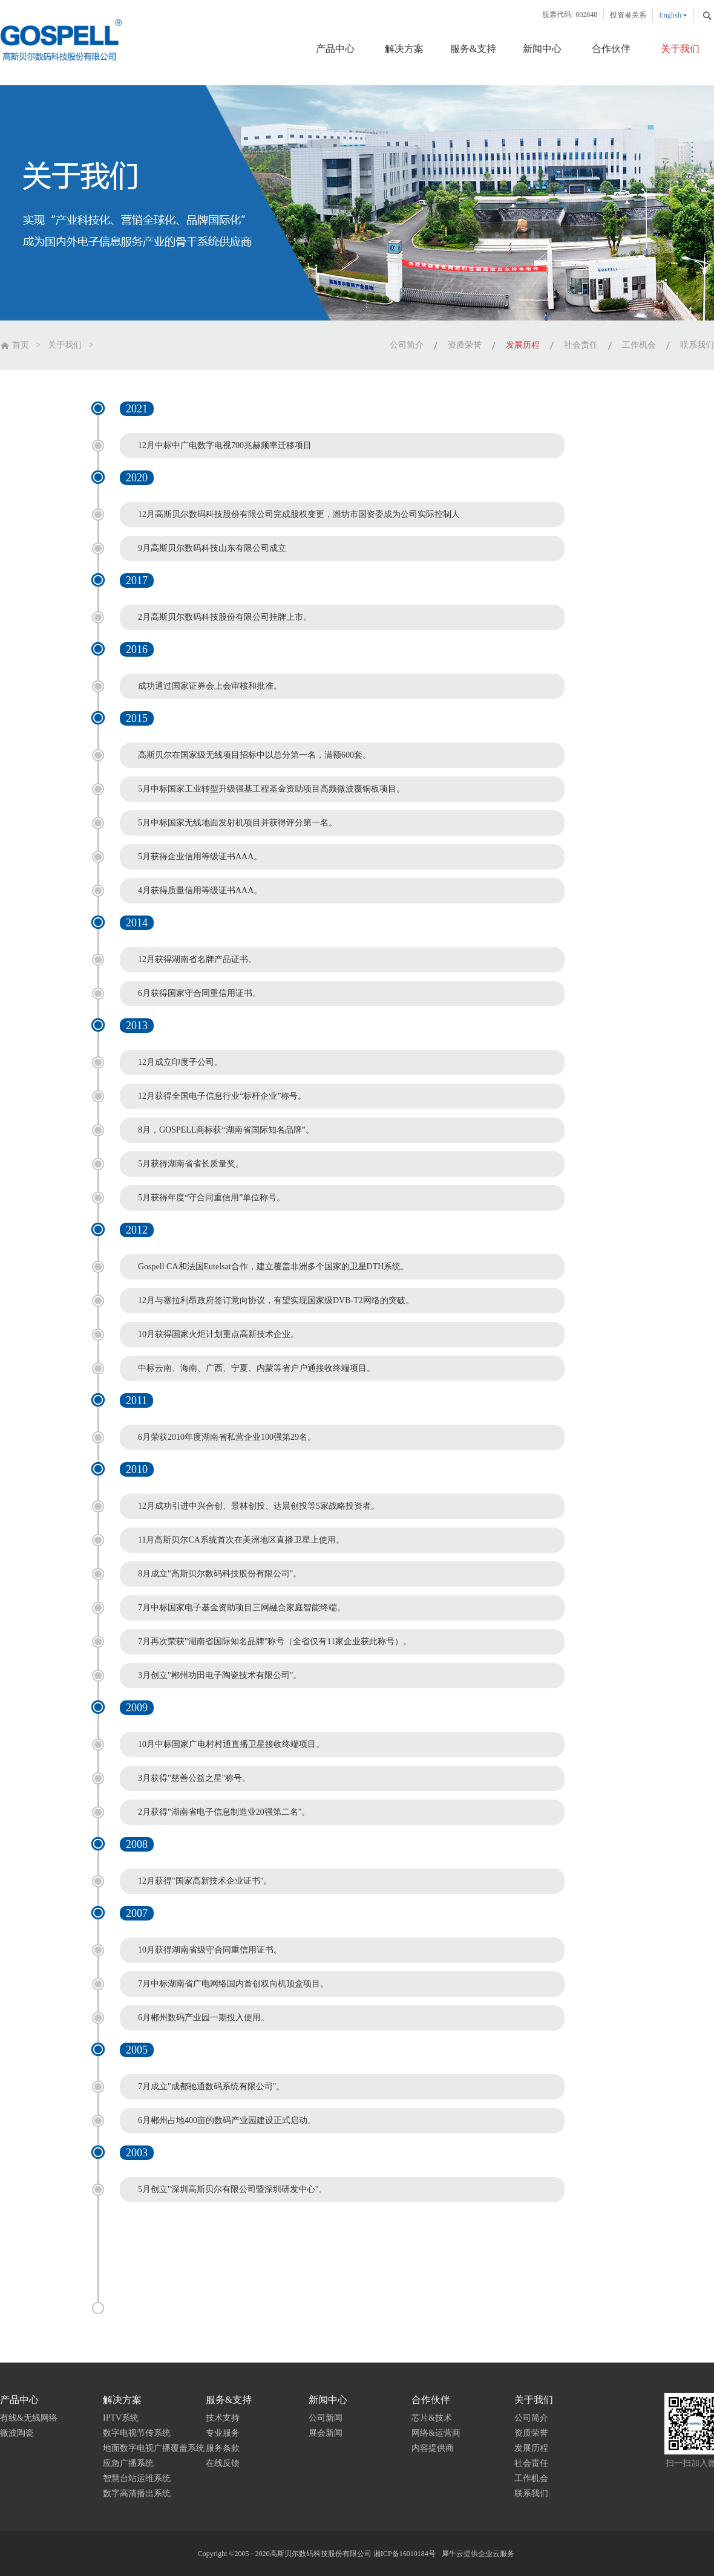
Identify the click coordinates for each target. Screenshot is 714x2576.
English (670, 15)
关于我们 (65, 345)
